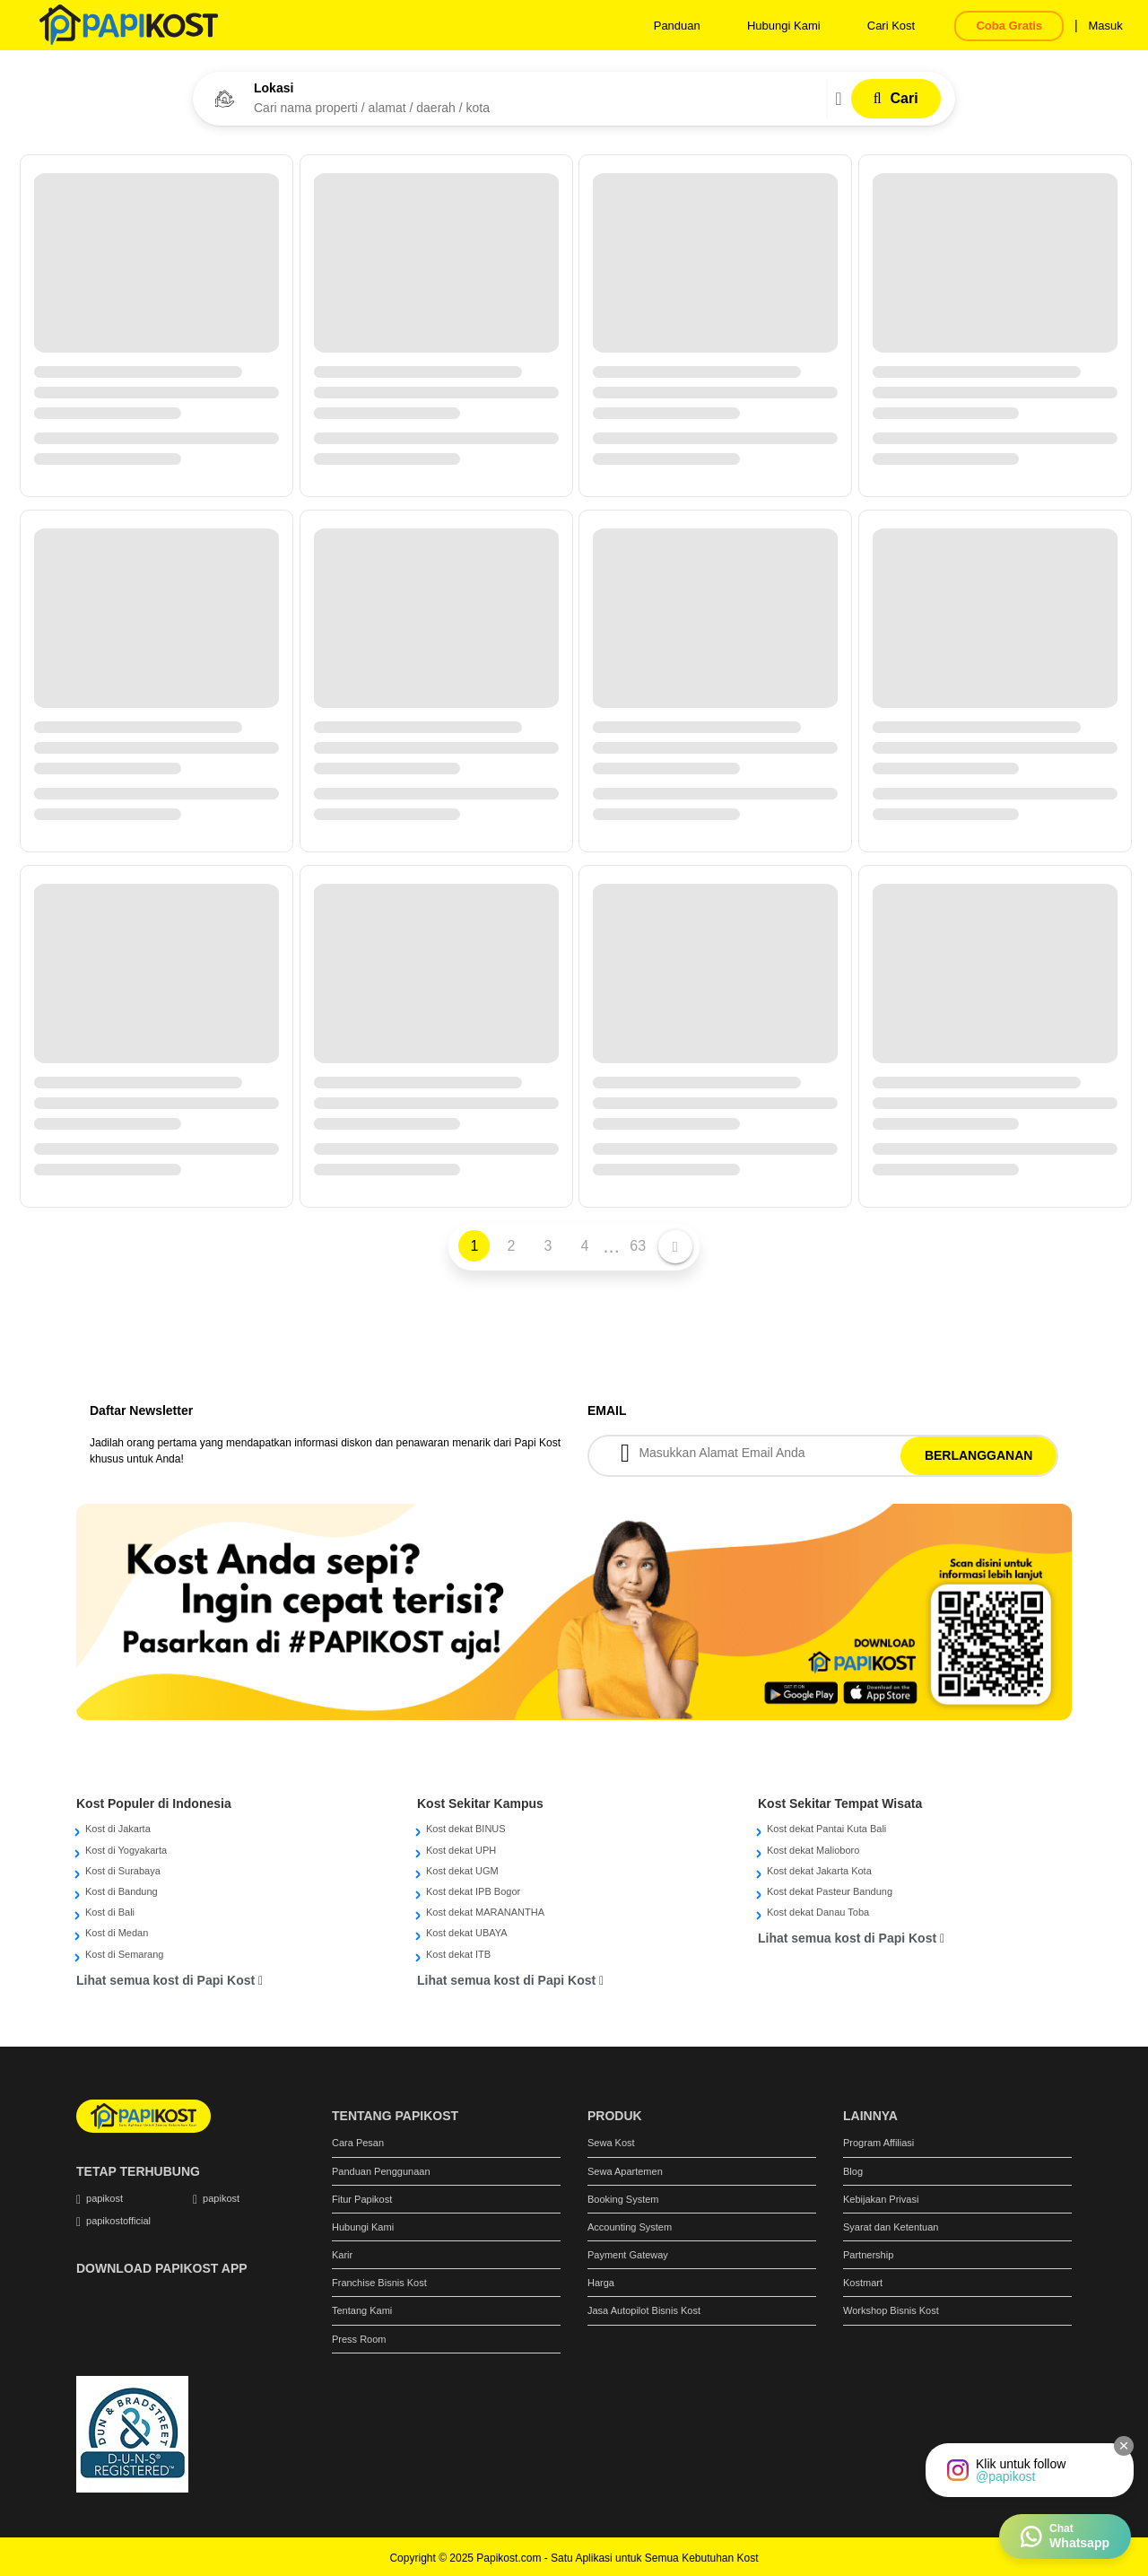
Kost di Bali (110, 1912)
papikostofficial (118, 2220)
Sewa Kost (611, 2142)
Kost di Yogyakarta (126, 1850)
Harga (600, 2282)
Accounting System (629, 2227)
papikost (104, 2198)
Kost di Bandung (121, 1891)
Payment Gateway (627, 2254)
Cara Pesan (358, 2142)
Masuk (1105, 25)
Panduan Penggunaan (381, 2171)
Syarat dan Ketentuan (890, 2227)
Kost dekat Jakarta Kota (819, 1870)
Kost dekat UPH (461, 1850)
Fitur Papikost (362, 2199)
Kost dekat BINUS (466, 1828)
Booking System (622, 2199)
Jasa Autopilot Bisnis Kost (643, 2310)
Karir (342, 2254)
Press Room (359, 2339)
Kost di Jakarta (118, 1828)
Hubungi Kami (784, 25)
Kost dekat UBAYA (467, 1932)
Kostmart (863, 2282)
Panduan (677, 25)
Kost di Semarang (124, 1954)
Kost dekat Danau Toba (818, 1912)
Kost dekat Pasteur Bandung (829, 1891)
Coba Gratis (1009, 25)
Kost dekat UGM (462, 1870)
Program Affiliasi (878, 2142)
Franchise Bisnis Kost (379, 2282)
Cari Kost (891, 25)
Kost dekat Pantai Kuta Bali (826, 1828)
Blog (853, 2171)
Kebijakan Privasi (880, 2199)
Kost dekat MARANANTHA (485, 1912)
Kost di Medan (116, 1932)
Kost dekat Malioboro (813, 1850)
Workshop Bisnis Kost (891, 2310)
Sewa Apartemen (625, 2171)
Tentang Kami (362, 2310)
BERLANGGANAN (979, 1455)
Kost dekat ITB (458, 1954)
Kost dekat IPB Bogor (473, 1891)
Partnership (868, 2254)
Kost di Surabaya (123, 1870)
